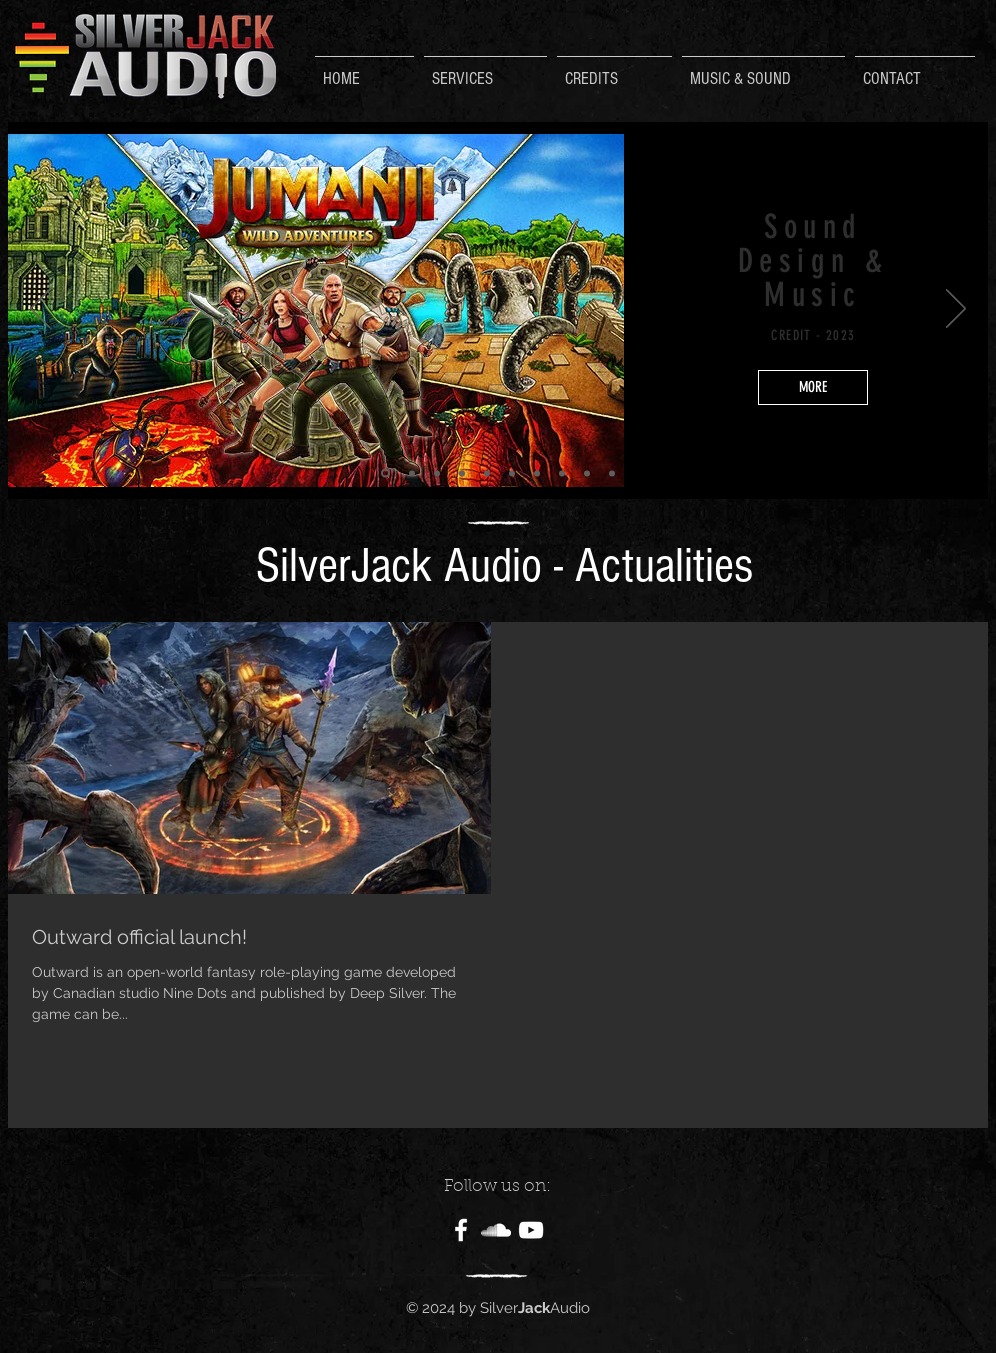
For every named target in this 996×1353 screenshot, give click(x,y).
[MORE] (813, 387)
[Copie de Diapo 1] (437, 473)
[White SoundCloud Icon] (496, 1230)
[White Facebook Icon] (461, 1230)
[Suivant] (956, 310)
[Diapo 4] (537, 473)
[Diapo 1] (612, 473)
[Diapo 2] (385, 473)
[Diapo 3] (512, 473)
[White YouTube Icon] (531, 1230)
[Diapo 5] (562, 473)
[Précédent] (40, 310)
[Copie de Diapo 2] (412, 473)
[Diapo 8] (462, 473)
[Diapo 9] (487, 473)
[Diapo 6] (587, 473)
